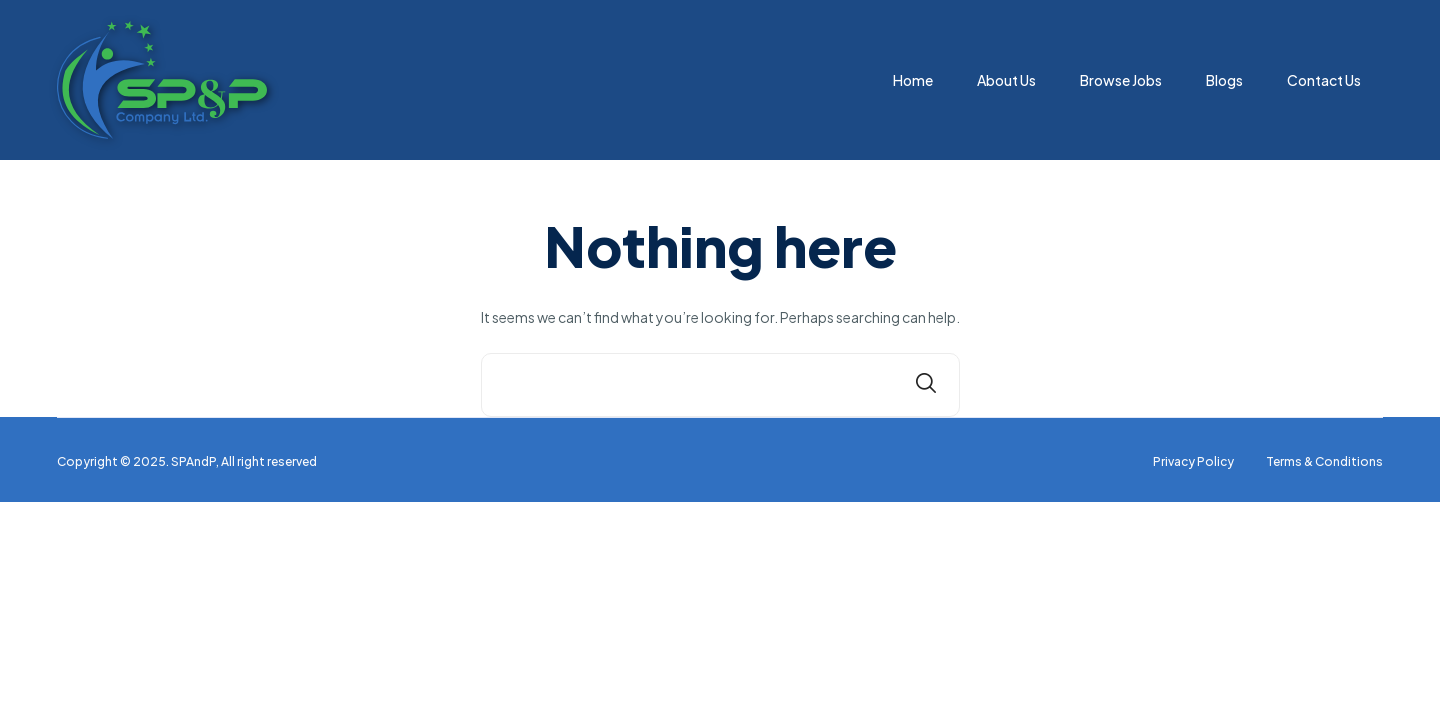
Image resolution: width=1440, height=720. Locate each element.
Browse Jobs (1121, 80)
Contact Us (1324, 80)
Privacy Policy (1193, 461)
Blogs (1224, 80)
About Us (1006, 80)
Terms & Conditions (1324, 461)
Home (913, 80)
